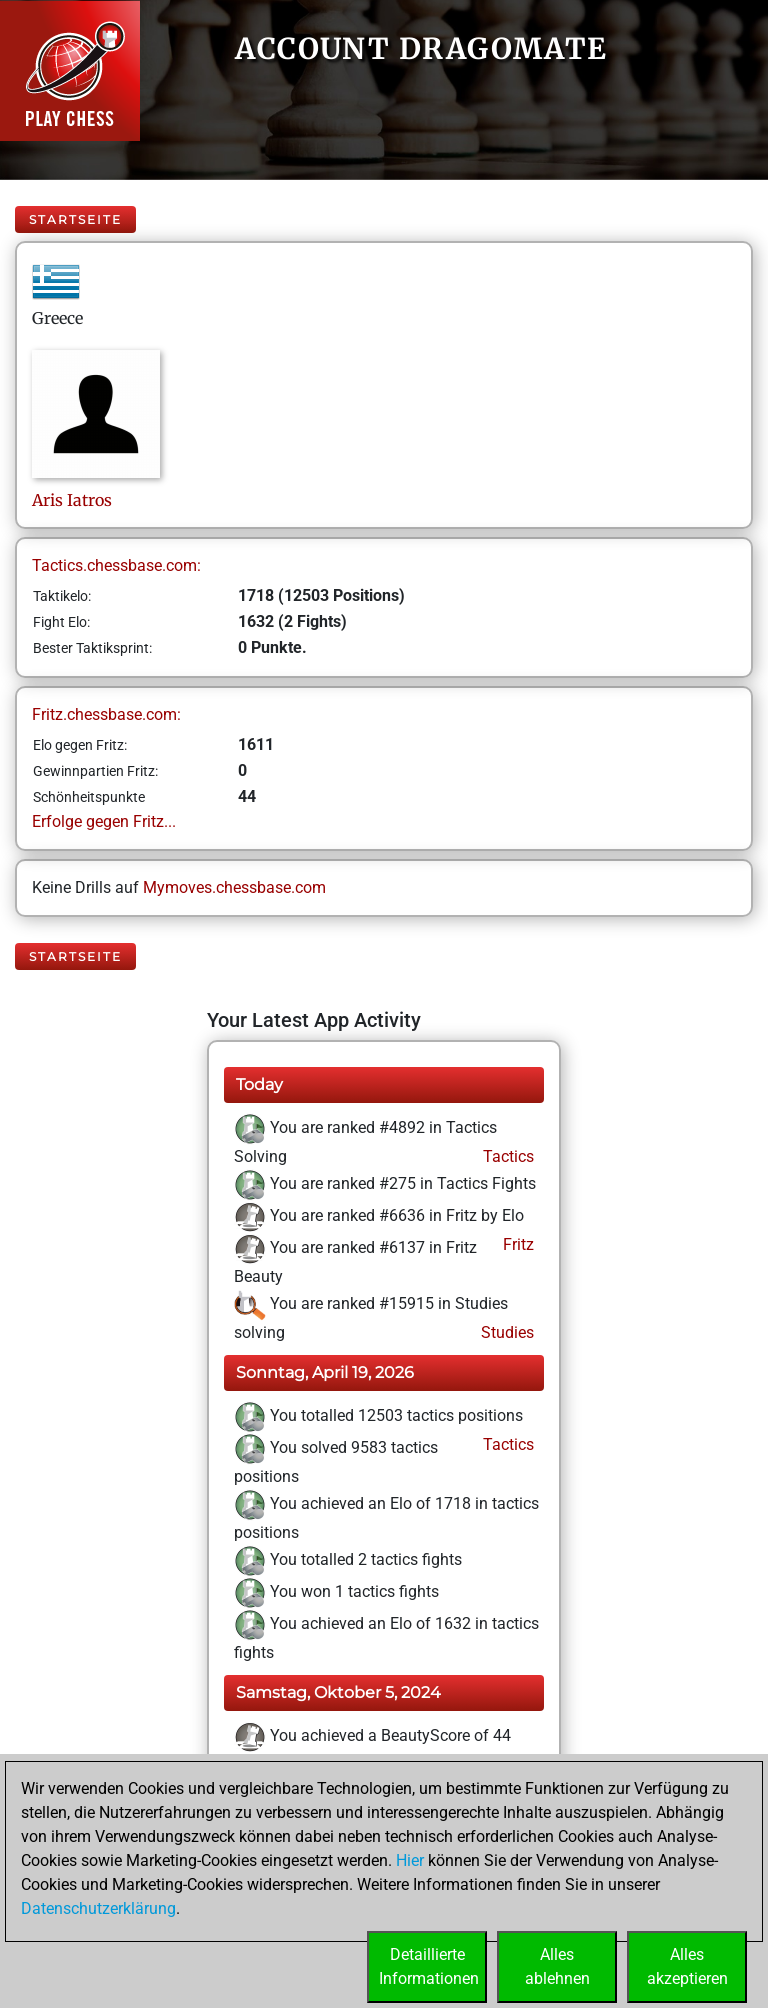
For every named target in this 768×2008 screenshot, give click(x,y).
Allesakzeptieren (687, 1966)
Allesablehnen (557, 1966)
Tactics (506, 1156)
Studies (505, 1332)
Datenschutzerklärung (98, 1908)
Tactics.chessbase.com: (116, 565)
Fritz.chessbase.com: (106, 714)
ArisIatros (72, 500)
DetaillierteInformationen (429, 1966)
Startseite (75, 219)
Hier (410, 1860)
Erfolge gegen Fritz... (104, 821)
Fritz (516, 1244)
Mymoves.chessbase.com (234, 887)
